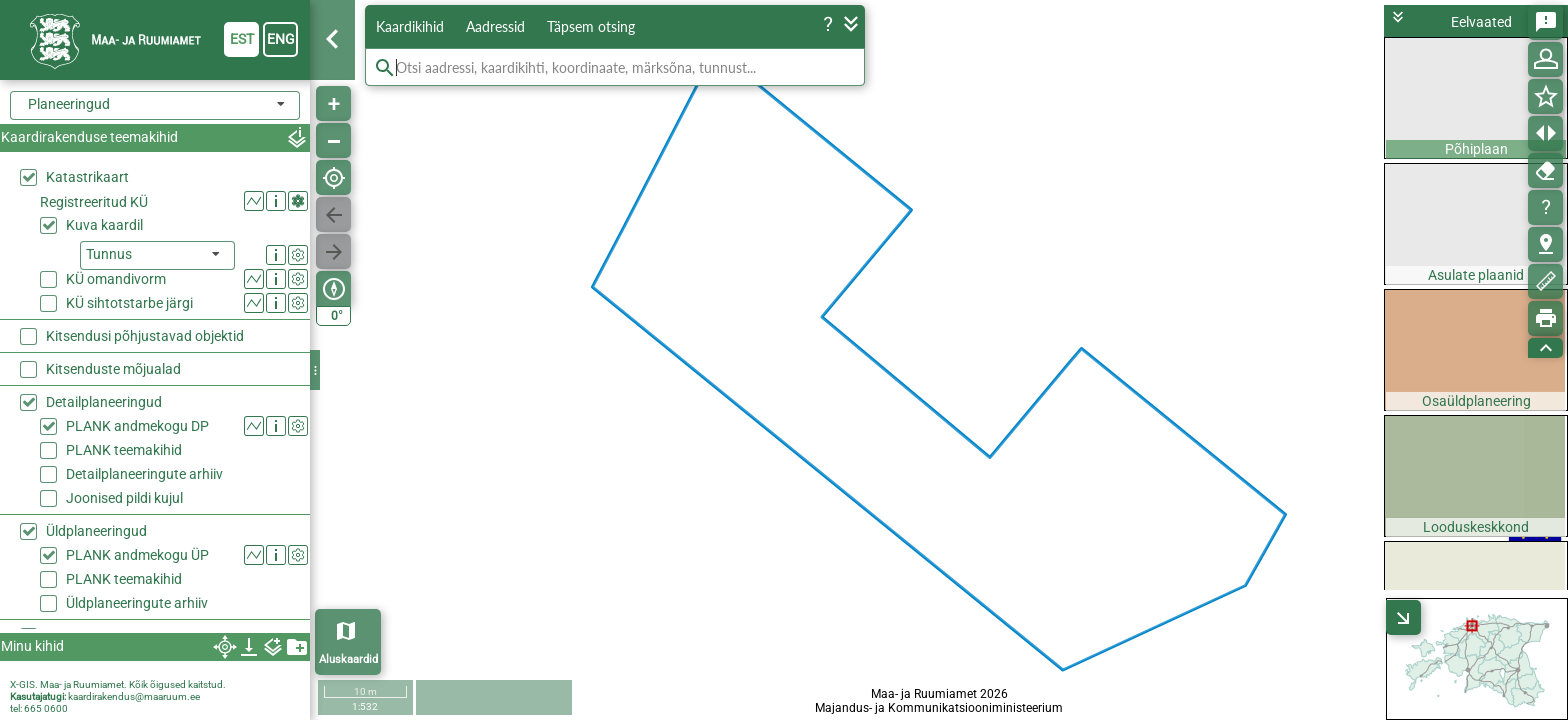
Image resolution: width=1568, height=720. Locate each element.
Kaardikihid (410, 26)
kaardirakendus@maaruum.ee (134, 696)
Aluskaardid (348, 659)
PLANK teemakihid (124, 324)
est (242, 39)
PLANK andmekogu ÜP (137, 429)
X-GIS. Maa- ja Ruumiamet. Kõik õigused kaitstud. (118, 684)
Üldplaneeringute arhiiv (137, 477)
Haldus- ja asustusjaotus (123, 576)
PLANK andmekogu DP (137, 300)
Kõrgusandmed (94, 543)
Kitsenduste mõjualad (113, 243)
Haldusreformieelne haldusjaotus (148, 609)
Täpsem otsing (591, 26)
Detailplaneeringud (104, 276)
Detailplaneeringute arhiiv (144, 348)
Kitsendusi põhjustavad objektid (145, 210)
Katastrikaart (87, 177)
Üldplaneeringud (96, 405)
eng (281, 39)
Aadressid (495, 26)
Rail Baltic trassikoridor (117, 510)
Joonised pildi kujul (124, 372)
